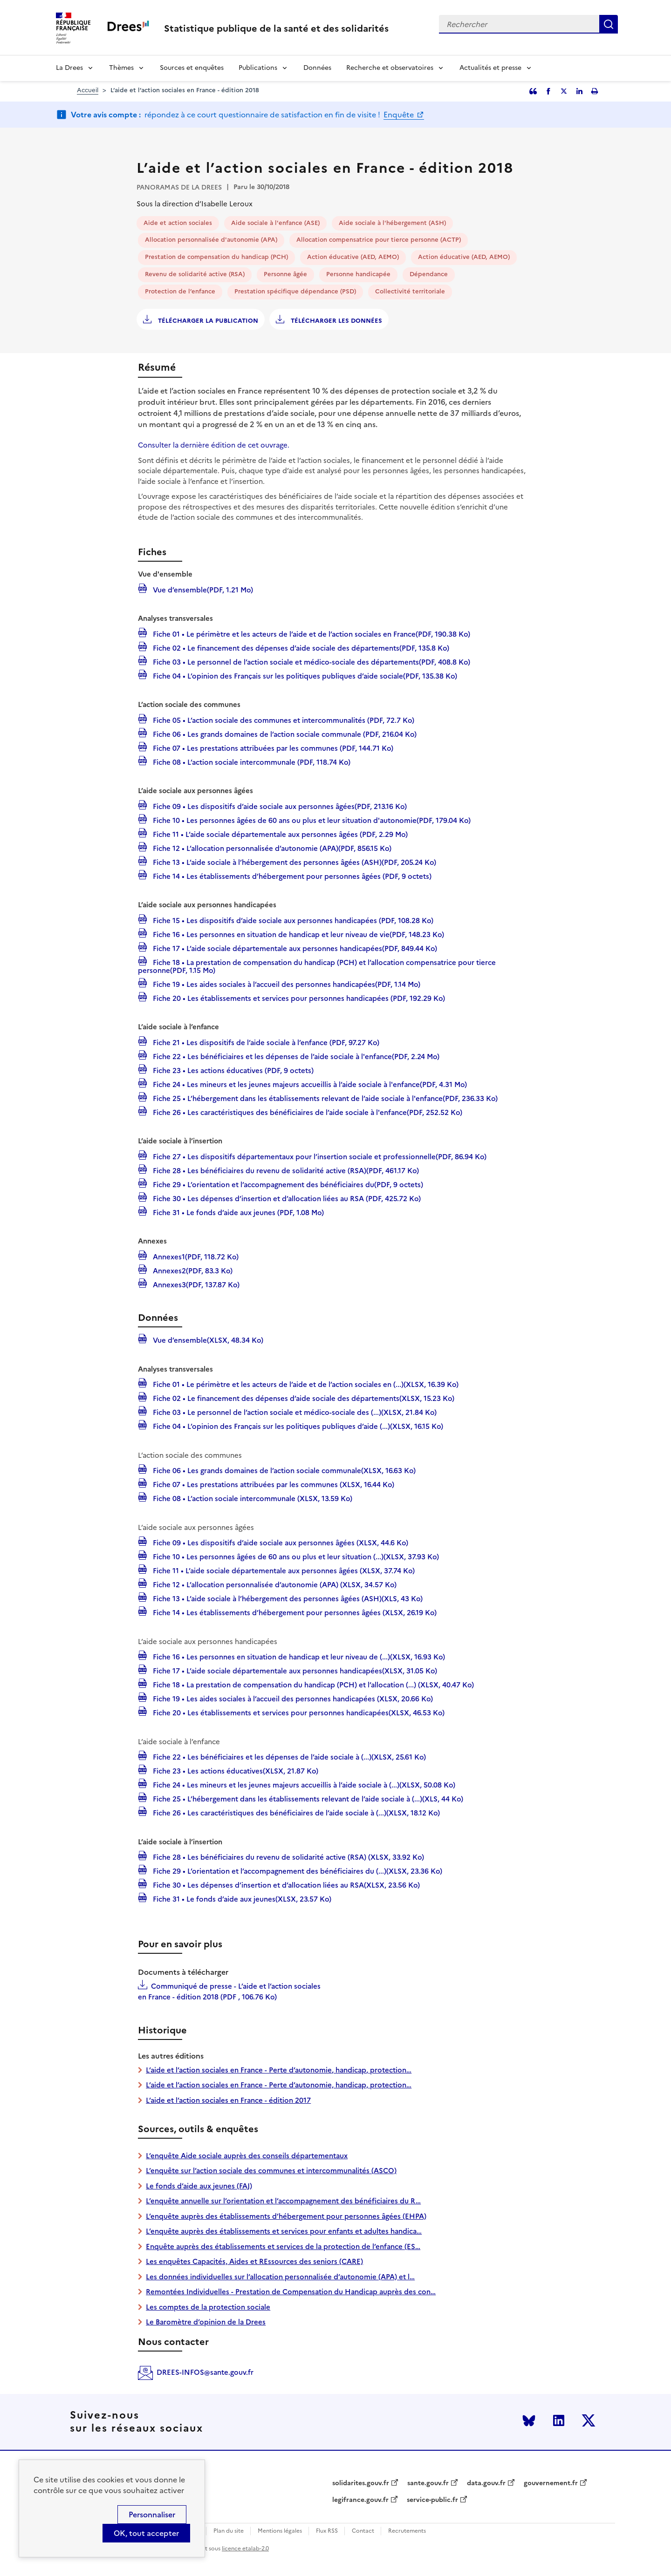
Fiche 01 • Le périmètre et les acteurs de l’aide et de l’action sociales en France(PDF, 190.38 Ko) (310, 633)
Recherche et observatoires (389, 68)
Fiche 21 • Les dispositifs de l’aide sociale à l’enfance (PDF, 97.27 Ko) (265, 1042)
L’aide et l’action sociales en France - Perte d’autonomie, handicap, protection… (278, 2070)
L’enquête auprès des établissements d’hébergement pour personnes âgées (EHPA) (286, 2216)
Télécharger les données (335, 320)
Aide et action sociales (178, 222)
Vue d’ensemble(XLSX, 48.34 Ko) (207, 1339)
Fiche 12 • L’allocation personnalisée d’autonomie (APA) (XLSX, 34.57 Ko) (274, 1584)
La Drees (69, 68)
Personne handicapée (358, 274)
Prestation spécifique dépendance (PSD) (295, 291)
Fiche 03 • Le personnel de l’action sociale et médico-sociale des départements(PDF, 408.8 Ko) (310, 661)
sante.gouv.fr (428, 2483)
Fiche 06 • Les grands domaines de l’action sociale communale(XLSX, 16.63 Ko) (283, 1470)
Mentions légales (280, 2531)
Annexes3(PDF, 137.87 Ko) (195, 1284)
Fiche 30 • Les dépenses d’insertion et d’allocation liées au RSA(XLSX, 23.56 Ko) (285, 1884)
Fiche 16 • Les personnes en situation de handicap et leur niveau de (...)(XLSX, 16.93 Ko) (298, 1656)
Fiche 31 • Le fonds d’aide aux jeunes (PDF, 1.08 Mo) (237, 1212)
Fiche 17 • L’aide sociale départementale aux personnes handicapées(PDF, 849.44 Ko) (294, 947)
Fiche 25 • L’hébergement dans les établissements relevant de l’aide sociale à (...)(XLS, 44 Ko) (307, 1798)
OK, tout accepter (146, 2533)
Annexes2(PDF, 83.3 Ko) (192, 1270)
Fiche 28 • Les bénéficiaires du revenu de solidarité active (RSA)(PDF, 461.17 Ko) (285, 1170)
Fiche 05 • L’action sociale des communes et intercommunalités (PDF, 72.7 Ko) (282, 719)
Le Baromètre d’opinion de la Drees (206, 2322)
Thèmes (121, 68)
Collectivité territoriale (410, 291)
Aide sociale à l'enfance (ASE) (275, 222)
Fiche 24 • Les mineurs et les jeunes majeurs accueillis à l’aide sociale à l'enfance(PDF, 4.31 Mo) (309, 1083)
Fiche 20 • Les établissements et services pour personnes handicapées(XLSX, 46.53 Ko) (298, 1712)
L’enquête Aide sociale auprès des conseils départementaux (247, 2155)
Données (317, 68)
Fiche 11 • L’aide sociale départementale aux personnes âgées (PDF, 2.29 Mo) (279, 833)
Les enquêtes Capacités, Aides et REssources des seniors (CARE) (254, 2261)
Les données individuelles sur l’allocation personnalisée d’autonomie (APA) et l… (280, 2276)
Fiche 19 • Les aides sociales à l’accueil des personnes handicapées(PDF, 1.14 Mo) (285, 983)
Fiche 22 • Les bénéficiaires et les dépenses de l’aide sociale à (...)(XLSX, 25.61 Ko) (288, 1756)
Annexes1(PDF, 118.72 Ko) (195, 1256)
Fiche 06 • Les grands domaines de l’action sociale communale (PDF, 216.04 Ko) (284, 733)
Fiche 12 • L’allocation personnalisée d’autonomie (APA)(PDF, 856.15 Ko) (271, 847)
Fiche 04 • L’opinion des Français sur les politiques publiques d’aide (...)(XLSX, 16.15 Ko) (297, 1425)
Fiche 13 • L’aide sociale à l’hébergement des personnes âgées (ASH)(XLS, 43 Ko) (287, 1598)
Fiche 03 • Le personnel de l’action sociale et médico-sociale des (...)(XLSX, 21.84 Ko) (294, 1411)
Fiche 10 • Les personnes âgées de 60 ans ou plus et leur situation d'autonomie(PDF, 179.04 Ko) (311, 819)
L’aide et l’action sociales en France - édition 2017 (228, 2100)
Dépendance (429, 274)
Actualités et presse (490, 68)
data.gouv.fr (486, 2483)
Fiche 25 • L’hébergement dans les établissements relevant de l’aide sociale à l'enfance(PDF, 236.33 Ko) (324, 1097)
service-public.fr (432, 2500)
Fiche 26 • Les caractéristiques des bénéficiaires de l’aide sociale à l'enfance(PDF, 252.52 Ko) (306, 1111)
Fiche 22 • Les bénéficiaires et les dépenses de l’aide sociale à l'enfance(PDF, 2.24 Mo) (295, 1055)
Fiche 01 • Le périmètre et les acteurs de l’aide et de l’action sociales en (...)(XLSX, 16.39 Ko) (305, 1383)
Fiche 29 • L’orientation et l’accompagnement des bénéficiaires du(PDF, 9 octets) (287, 1184)
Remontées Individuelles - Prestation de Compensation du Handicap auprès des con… (291, 2291)
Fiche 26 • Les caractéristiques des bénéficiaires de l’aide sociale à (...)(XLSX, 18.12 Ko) (295, 1812)
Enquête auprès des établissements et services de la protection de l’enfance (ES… (283, 2246)
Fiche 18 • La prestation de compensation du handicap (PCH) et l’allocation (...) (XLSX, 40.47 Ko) (312, 1684)
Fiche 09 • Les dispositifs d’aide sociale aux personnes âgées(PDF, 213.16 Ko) (279, 805)
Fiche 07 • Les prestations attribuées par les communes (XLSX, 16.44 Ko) (272, 1484)
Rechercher (608, 24)
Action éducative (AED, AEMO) (353, 256)
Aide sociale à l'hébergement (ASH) (392, 222)
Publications (258, 68)
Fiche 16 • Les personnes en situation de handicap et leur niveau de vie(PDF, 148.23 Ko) (297, 933)
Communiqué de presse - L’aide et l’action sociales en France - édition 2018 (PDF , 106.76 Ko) (229, 1991)
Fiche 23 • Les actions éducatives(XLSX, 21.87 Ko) (234, 1770)
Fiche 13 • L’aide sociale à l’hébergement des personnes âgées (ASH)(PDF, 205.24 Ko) (293, 861)
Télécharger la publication (207, 320)
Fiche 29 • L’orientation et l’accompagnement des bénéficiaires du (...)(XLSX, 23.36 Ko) (296, 1870)
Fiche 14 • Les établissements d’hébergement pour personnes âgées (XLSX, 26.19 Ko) (294, 1612)
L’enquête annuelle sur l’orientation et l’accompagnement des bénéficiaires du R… (283, 2200)
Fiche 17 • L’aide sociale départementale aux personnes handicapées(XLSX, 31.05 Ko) (294, 1670)
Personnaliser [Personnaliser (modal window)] (152, 2514)
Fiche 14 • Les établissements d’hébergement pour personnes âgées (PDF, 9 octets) (291, 875)
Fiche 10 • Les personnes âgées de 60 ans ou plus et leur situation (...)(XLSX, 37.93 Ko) (295, 1556)
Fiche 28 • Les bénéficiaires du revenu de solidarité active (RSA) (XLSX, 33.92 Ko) (287, 1856)
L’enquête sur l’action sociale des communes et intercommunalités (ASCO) (271, 2170)
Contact (363, 2531)
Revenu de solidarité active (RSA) (195, 274)
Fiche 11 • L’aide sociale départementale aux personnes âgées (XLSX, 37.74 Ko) (283, 1570)
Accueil (87, 90)
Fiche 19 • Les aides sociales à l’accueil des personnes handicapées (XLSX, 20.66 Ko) (292, 1698)
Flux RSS (327, 2531)
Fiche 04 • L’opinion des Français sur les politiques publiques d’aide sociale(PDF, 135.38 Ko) (304, 675)
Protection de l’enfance (180, 291)
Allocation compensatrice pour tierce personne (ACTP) (378, 239)
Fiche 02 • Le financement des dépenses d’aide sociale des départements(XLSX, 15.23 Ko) (302, 1397)
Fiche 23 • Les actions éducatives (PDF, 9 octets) (232, 1069)
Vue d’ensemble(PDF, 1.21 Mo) (202, 589)
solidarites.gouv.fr (360, 2483)
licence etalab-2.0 (245, 2548)
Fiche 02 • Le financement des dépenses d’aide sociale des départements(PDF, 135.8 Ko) (300, 647)
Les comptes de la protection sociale (208, 2307)
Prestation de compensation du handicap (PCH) (216, 256)
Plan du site (228, 2531)
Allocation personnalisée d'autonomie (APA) (211, 239)
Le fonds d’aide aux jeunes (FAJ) (199, 2186)
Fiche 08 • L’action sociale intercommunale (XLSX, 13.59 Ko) (251, 1497)
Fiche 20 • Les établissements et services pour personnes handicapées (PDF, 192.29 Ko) (298, 997)
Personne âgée (285, 274)
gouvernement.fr (551, 2483)
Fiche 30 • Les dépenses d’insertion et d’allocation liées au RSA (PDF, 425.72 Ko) (286, 1198)
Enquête (399, 114)
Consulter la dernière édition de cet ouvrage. (213, 445)
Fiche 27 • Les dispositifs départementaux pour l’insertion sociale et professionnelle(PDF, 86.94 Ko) (318, 1156)
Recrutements (407, 2531)
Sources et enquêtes (192, 68)
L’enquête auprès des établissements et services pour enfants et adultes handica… (284, 2231)
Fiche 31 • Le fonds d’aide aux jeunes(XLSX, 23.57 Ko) (241, 1898)
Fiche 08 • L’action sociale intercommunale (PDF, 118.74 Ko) (250, 761)
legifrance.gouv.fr (360, 2500)
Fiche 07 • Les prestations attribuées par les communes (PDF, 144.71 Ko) (272, 747)
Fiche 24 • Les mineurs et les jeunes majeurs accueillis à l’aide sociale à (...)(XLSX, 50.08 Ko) (303, 1784)
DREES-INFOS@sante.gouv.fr (205, 2372)
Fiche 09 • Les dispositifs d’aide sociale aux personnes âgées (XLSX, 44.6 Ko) (279, 1542)
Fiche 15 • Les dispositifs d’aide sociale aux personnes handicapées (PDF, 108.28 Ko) (292, 919)
